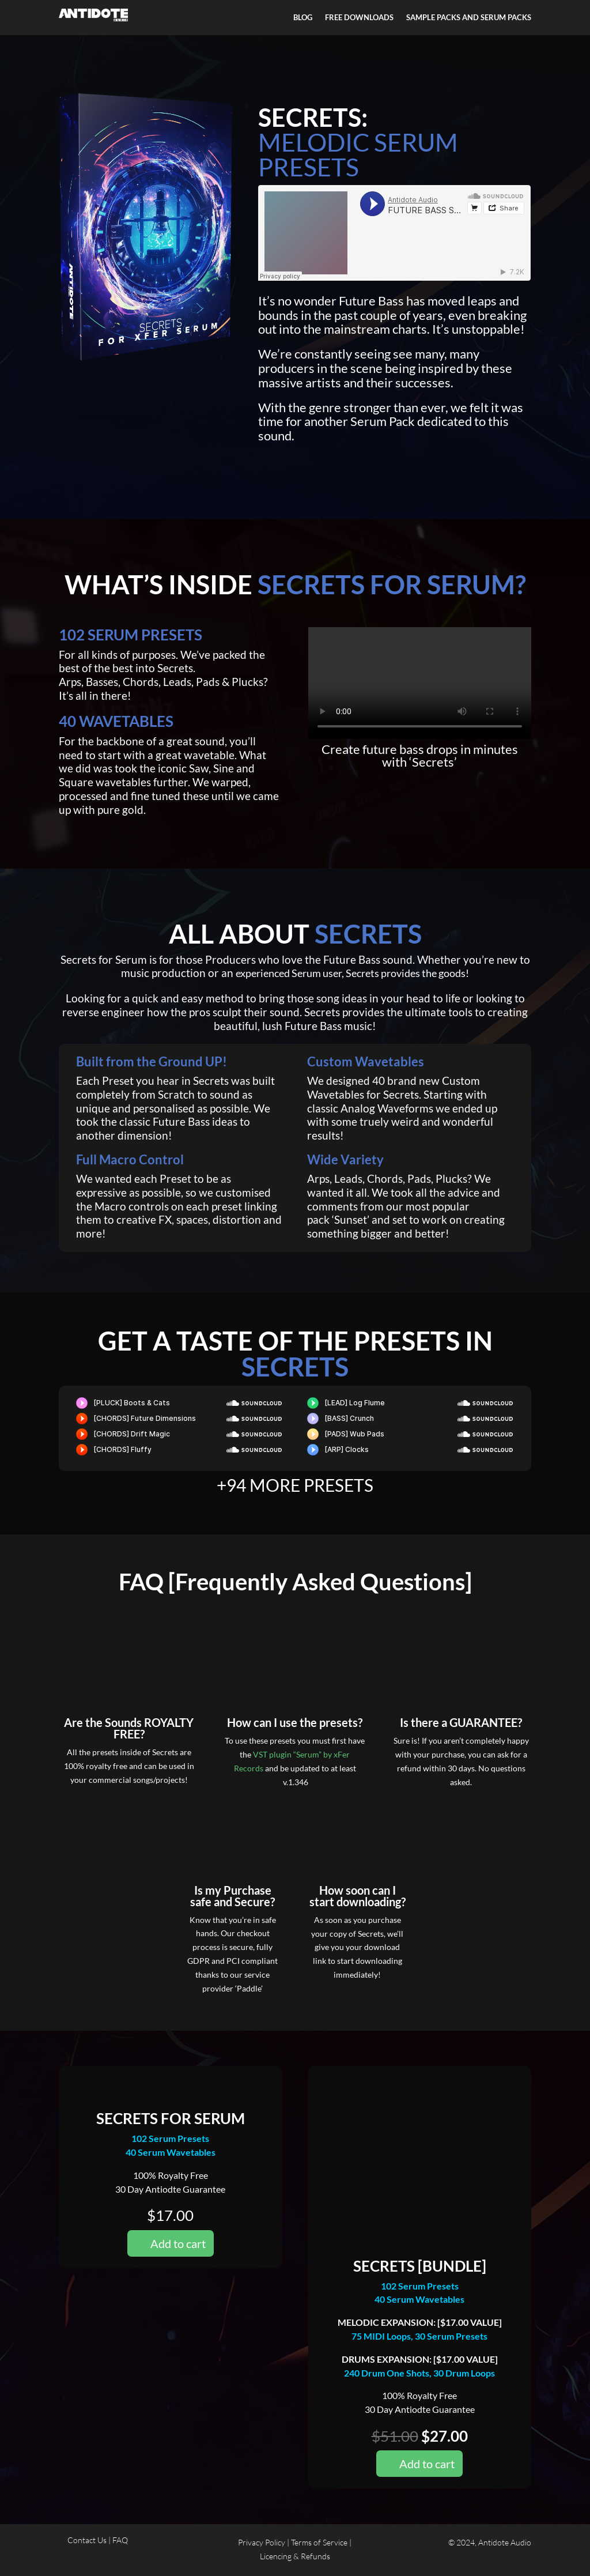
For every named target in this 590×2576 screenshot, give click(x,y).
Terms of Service (319, 2542)
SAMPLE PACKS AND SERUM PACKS (468, 17)
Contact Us (87, 2540)
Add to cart (178, 2243)
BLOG (302, 17)
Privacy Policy (261, 2542)
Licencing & (280, 2556)
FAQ (120, 2540)
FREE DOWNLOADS (359, 17)
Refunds (315, 2556)
